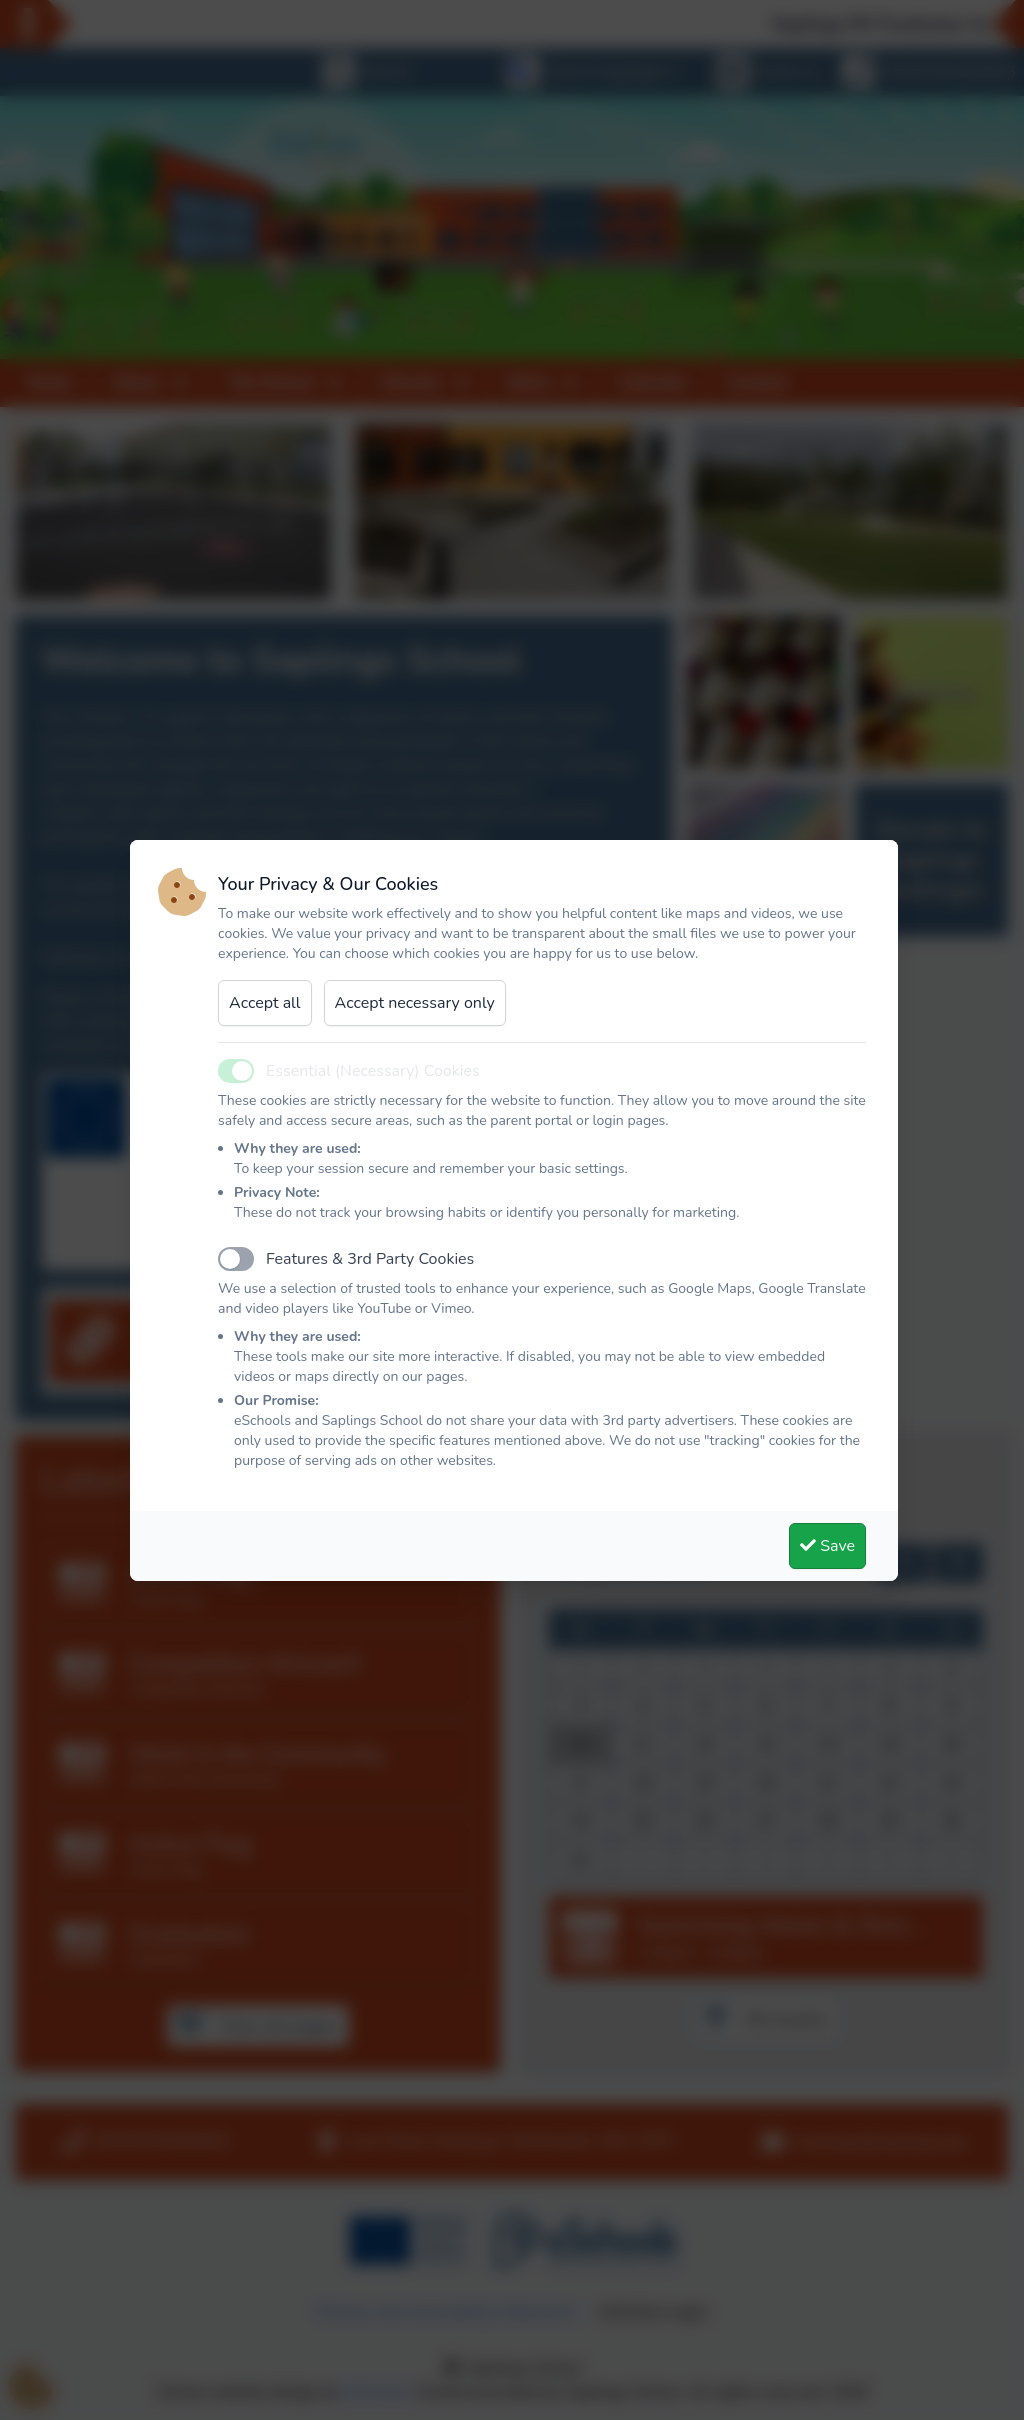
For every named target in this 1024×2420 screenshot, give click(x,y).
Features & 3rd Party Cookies (370, 1259)
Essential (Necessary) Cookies (373, 1071)
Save (827, 1546)
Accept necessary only (415, 1003)
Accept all (265, 1003)
